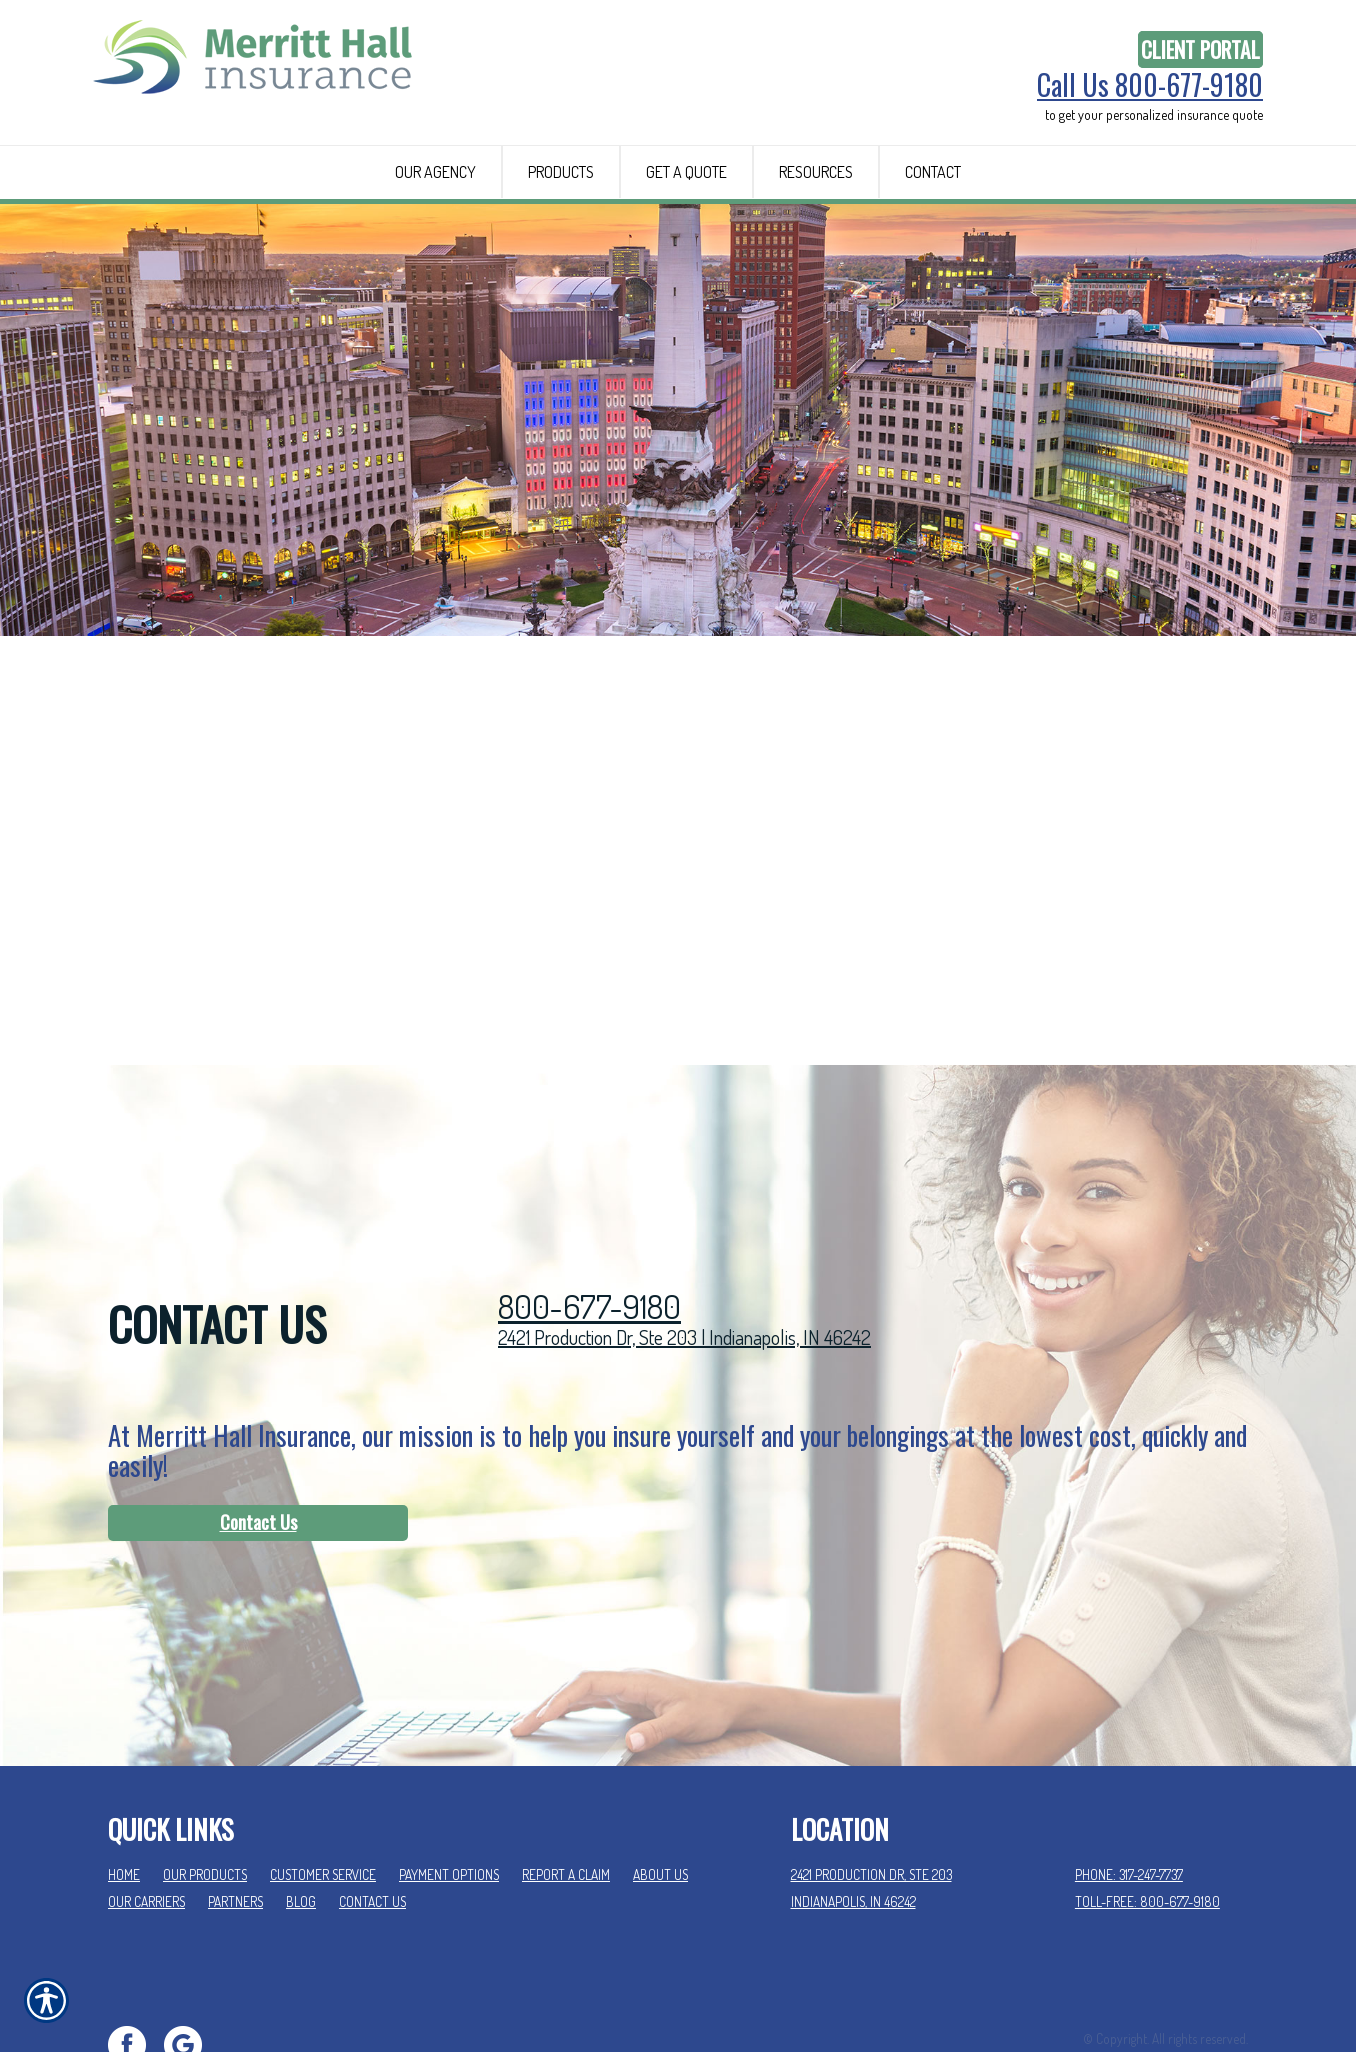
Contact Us (258, 1445)
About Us (660, 1798)
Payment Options (449, 1798)
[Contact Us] (258, 1446)
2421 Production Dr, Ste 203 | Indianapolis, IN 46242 (684, 1260)
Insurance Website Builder (1179, 1988)
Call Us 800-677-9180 (1150, 85)
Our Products (205, 1798)
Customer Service (323, 1798)
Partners (235, 1824)
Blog (301, 1824)
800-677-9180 (589, 1229)
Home (124, 1798)
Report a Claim (566, 1798)
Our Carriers (146, 1824)
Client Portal (1200, 49)
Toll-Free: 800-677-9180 (1147, 1824)
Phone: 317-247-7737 (1129, 1798)
